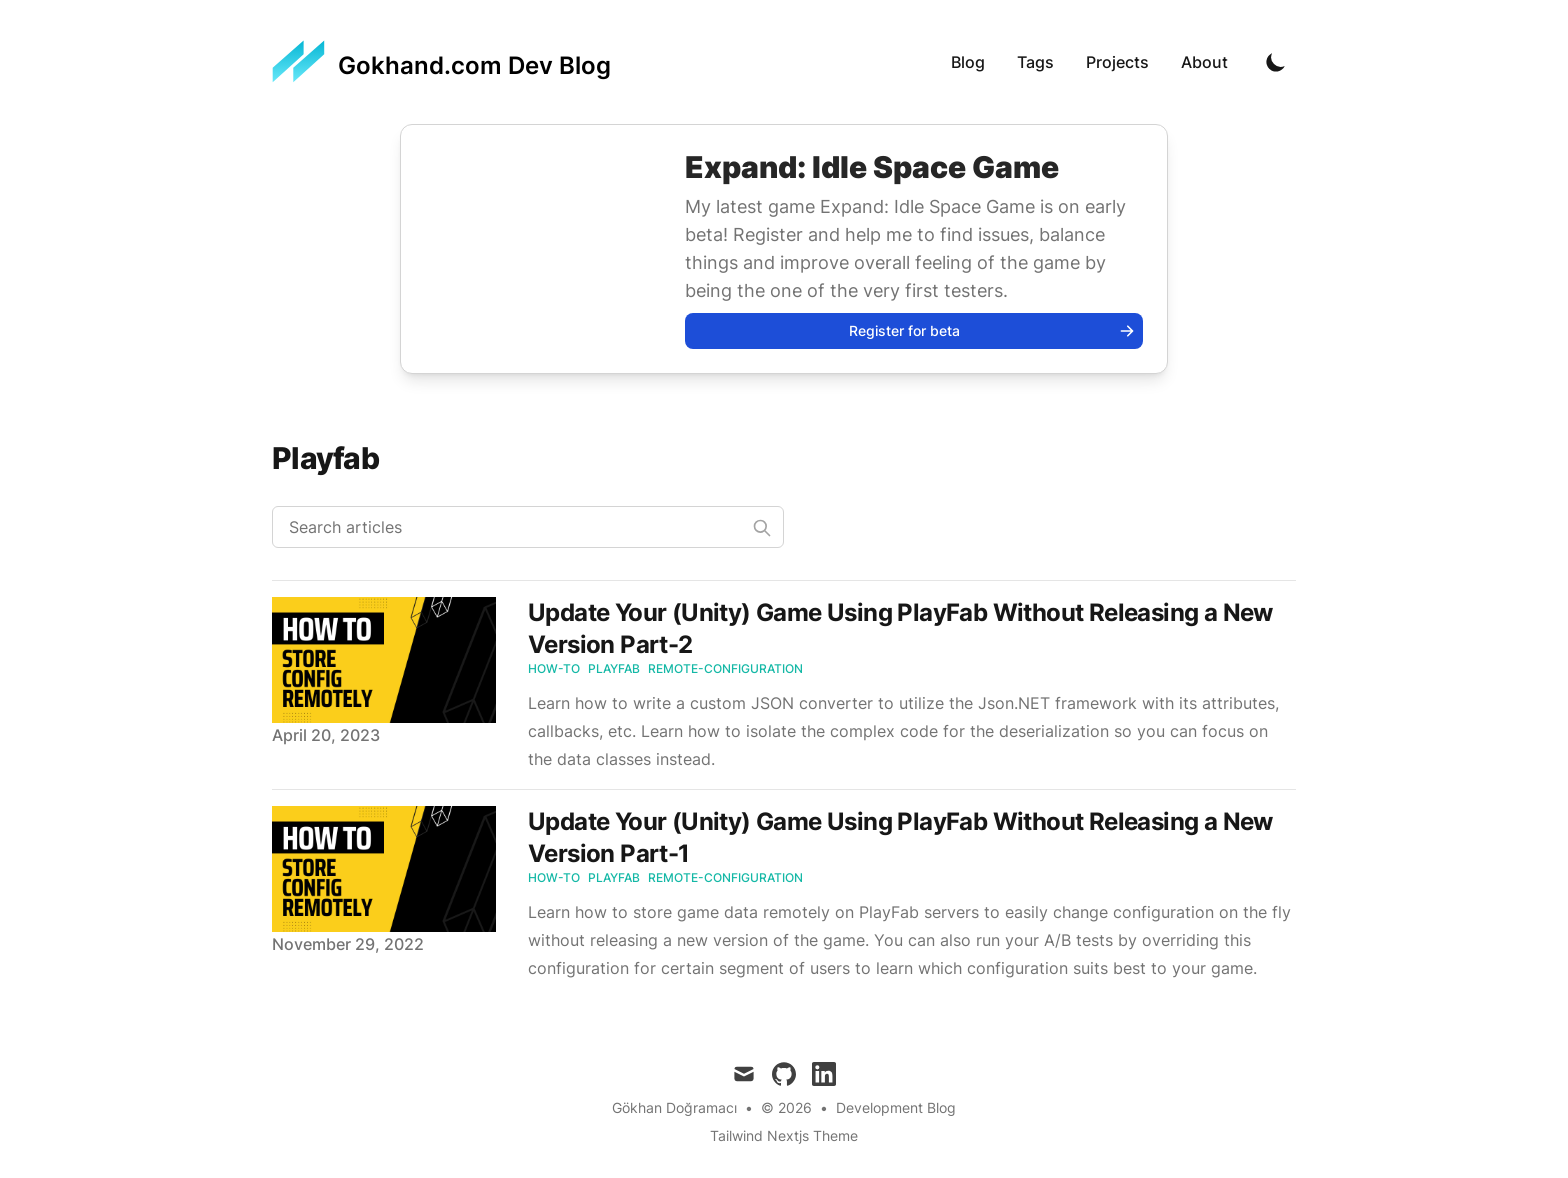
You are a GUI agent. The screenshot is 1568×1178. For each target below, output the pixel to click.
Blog (968, 62)
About (1204, 62)
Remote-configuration (725, 668)
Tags (1035, 62)
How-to (554, 668)
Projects (1117, 62)
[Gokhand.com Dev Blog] (441, 62)
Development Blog (896, 1107)
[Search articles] (528, 527)
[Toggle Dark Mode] (1276, 62)
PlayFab (614, 668)
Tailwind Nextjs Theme (784, 1135)
